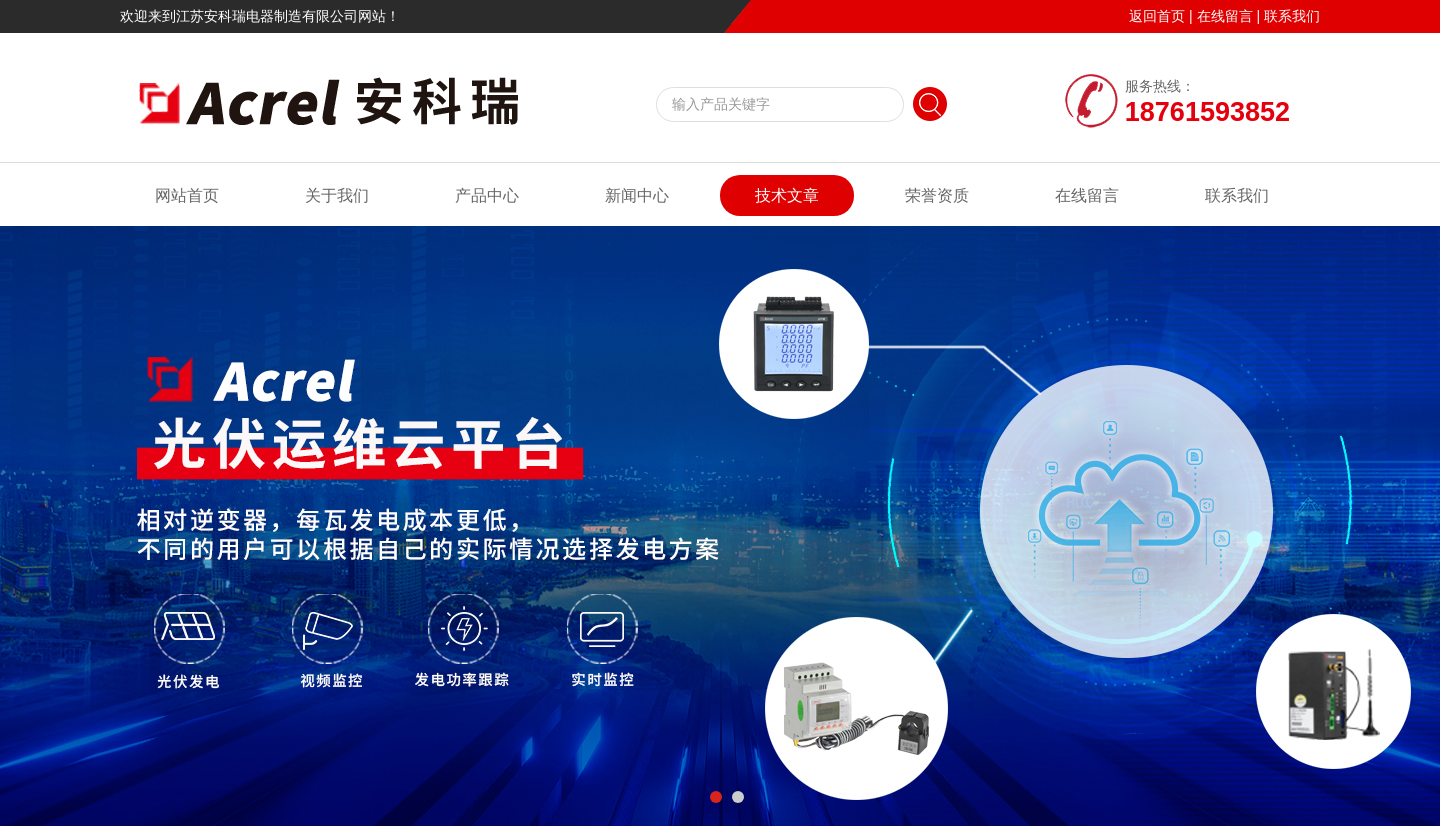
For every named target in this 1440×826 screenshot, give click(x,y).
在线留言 (1225, 16)
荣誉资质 (937, 195)
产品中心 (487, 195)
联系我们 (1292, 16)
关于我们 (337, 195)
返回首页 (1157, 16)
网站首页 (187, 195)
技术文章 (787, 195)
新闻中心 (637, 195)
